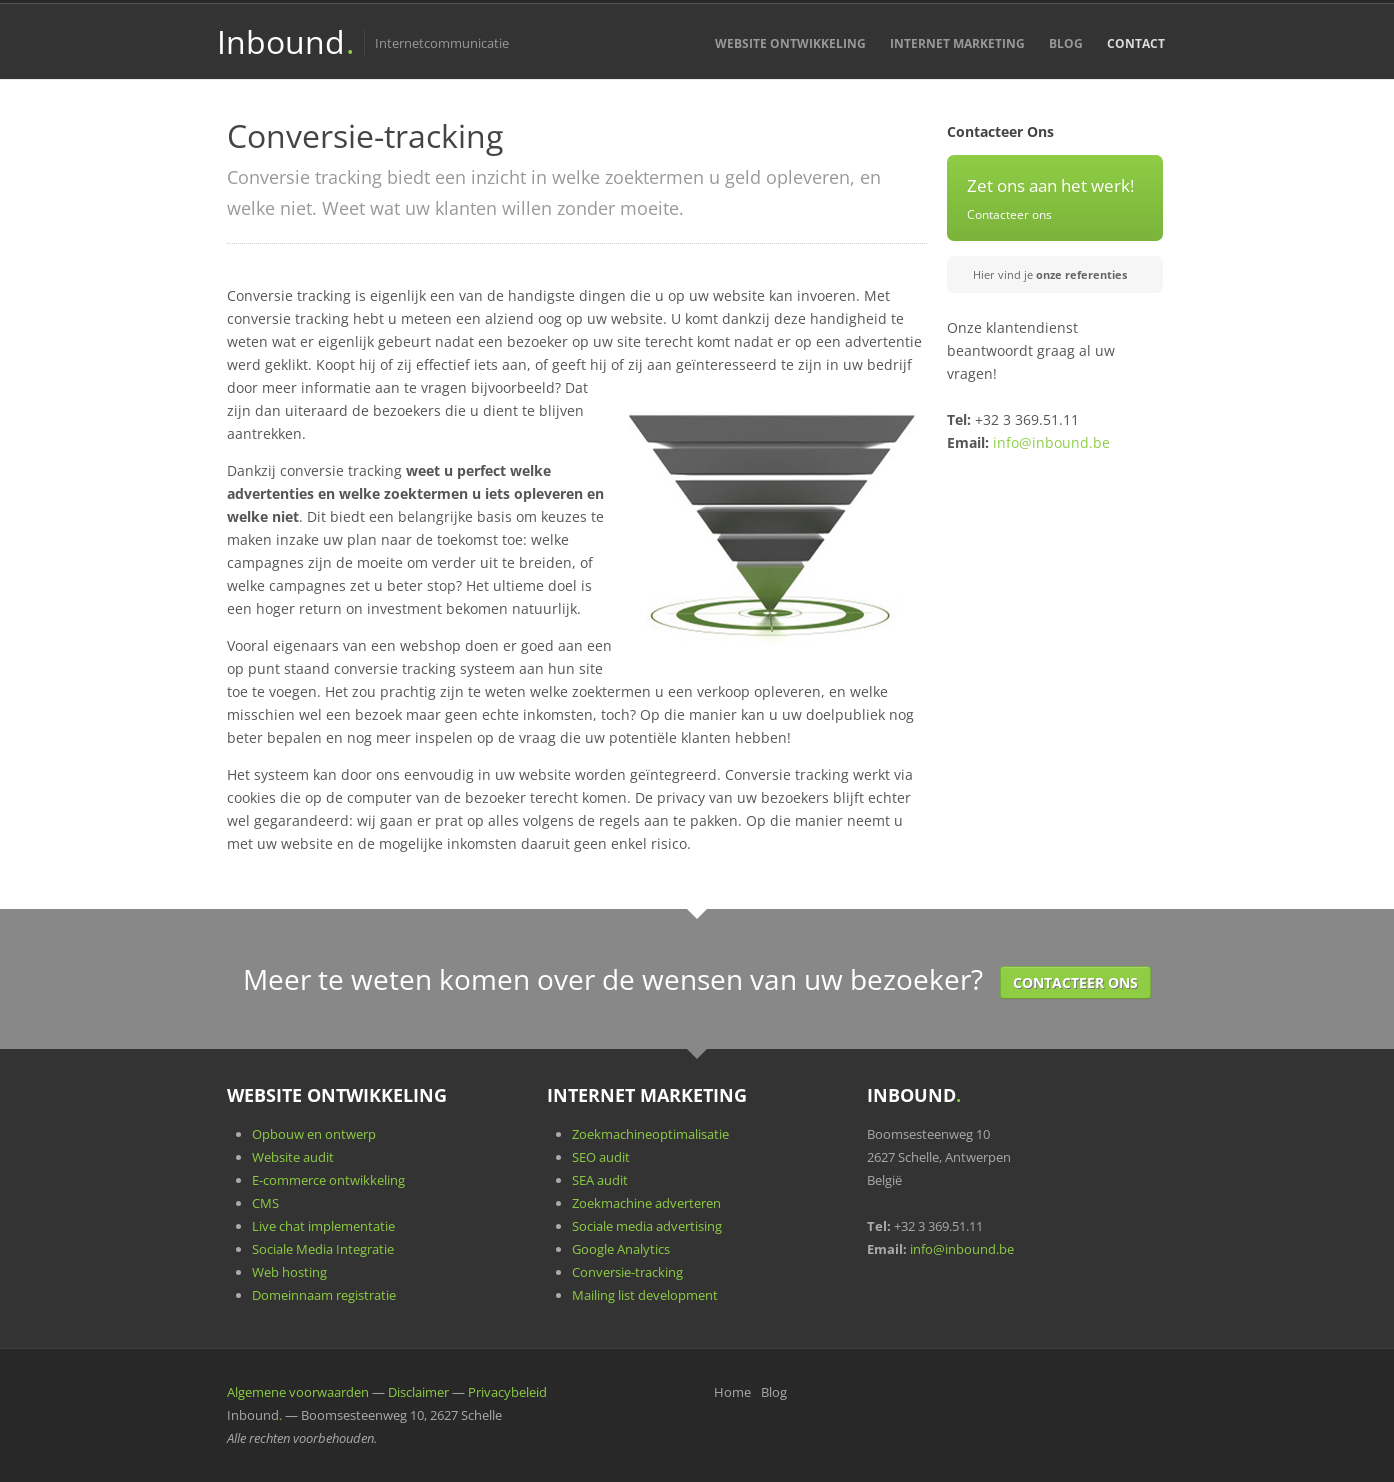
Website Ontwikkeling (790, 43)
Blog (1066, 43)
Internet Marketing (957, 43)
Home (732, 1392)
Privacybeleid (507, 1392)
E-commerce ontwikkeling (328, 1180)
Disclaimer (418, 1392)
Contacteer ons (1009, 214)
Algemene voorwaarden (298, 1392)
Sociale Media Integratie (323, 1249)
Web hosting (289, 1272)
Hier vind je (1050, 274)
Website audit (293, 1157)
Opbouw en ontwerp (314, 1134)
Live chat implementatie (323, 1226)
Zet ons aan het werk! (1050, 185)
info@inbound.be (1051, 442)
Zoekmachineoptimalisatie (650, 1134)
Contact (1136, 43)
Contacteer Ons (1075, 982)
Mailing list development (645, 1295)
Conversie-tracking (627, 1272)
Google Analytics (621, 1249)
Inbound (285, 41)
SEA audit (600, 1180)
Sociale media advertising (647, 1226)
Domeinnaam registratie (324, 1295)
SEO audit (601, 1157)
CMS (265, 1203)
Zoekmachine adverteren (646, 1203)
